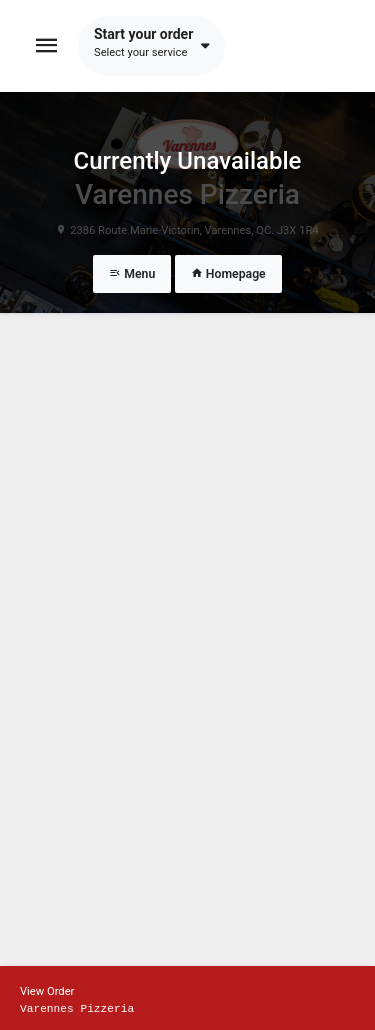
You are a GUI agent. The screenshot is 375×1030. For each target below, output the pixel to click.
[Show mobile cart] (187, 998)
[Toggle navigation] (47, 46)
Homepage (228, 274)
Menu (132, 274)
